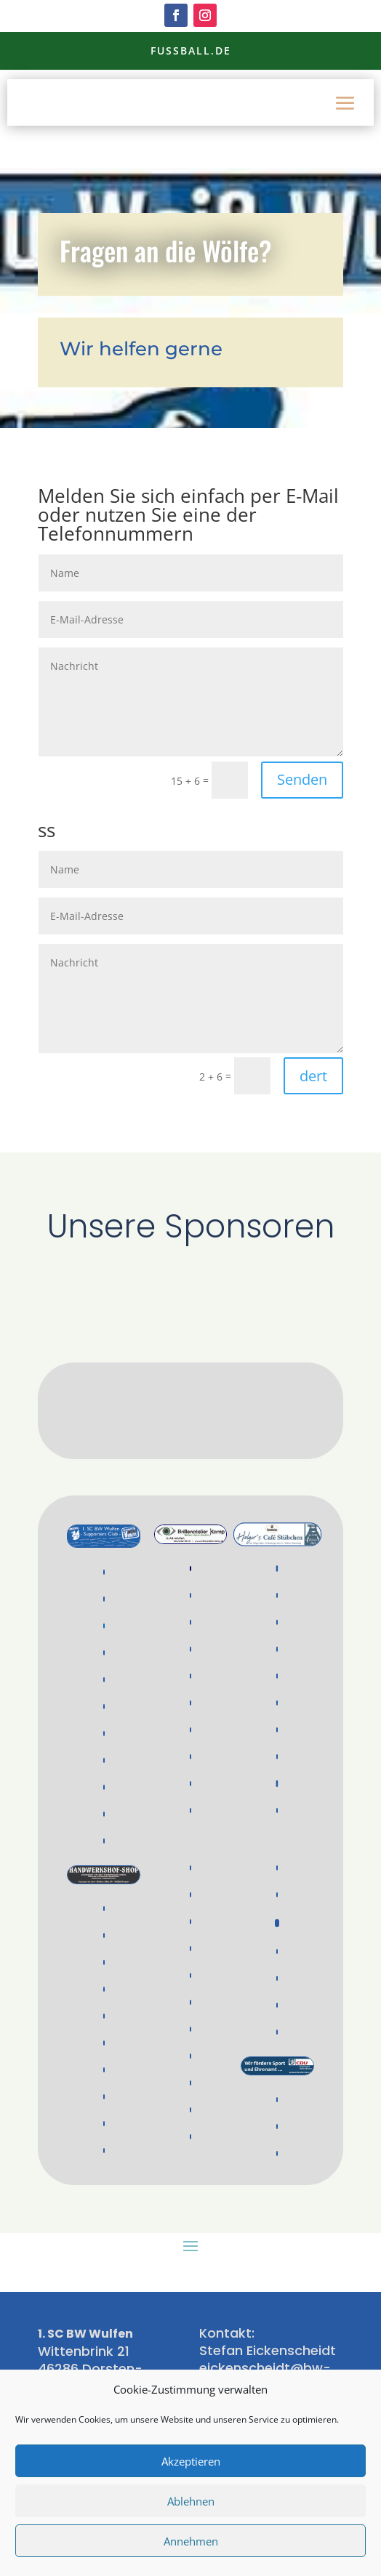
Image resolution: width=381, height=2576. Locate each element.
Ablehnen (190, 2501)
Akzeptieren (190, 2461)
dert (313, 1076)
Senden (302, 779)
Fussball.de (191, 50)
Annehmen (191, 2541)
